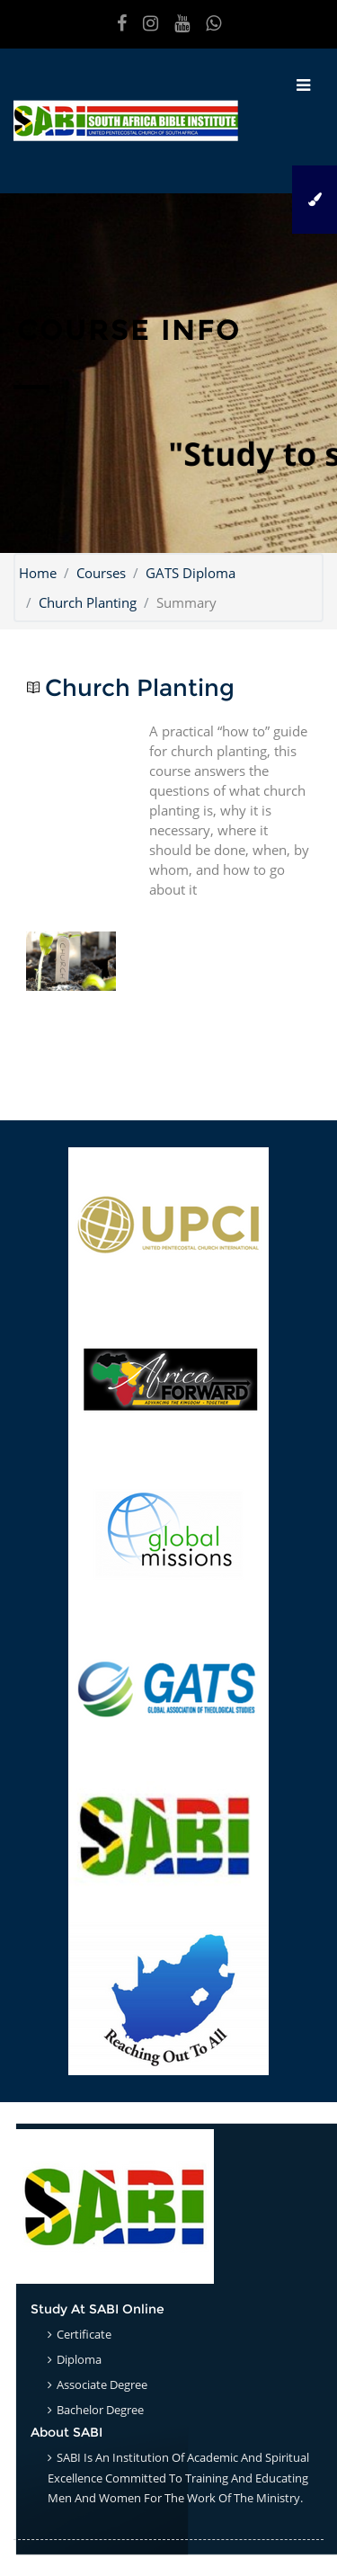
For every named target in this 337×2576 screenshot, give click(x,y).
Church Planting (88, 602)
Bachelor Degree (100, 2410)
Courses (101, 573)
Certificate (84, 2334)
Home (38, 573)
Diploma (79, 2359)
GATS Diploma (190, 573)
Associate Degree (102, 2384)
